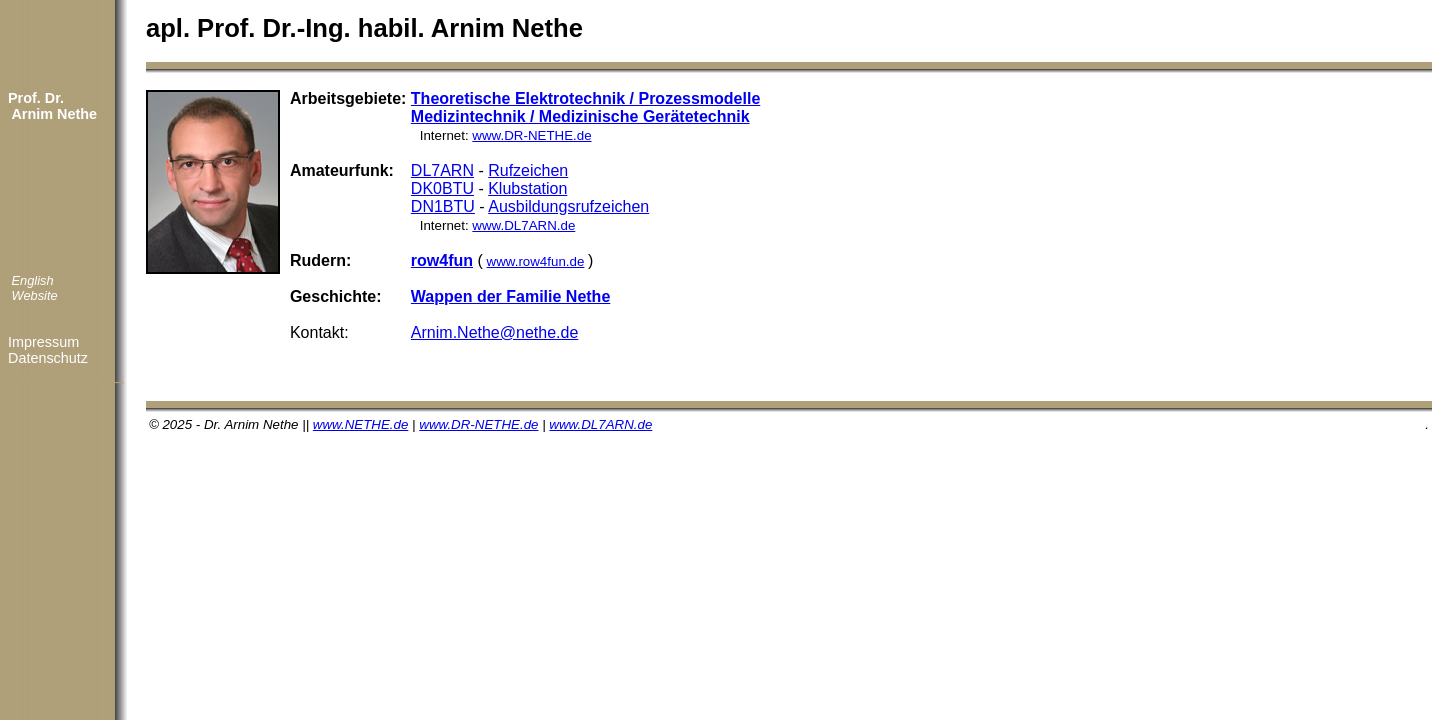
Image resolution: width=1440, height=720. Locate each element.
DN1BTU (443, 206)
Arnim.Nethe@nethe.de (494, 332)
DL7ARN (442, 170)
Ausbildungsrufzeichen (568, 206)
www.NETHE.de (361, 424)
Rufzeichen (528, 170)
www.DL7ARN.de (523, 225)
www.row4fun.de (536, 261)
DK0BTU (442, 188)
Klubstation (527, 188)
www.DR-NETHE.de (531, 135)
